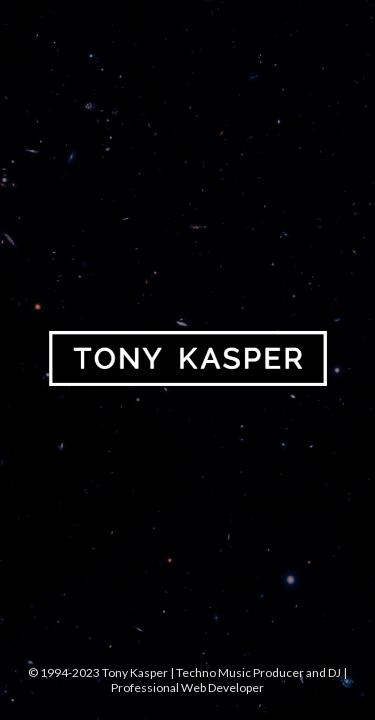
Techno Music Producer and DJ (258, 672)
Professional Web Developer (187, 687)
